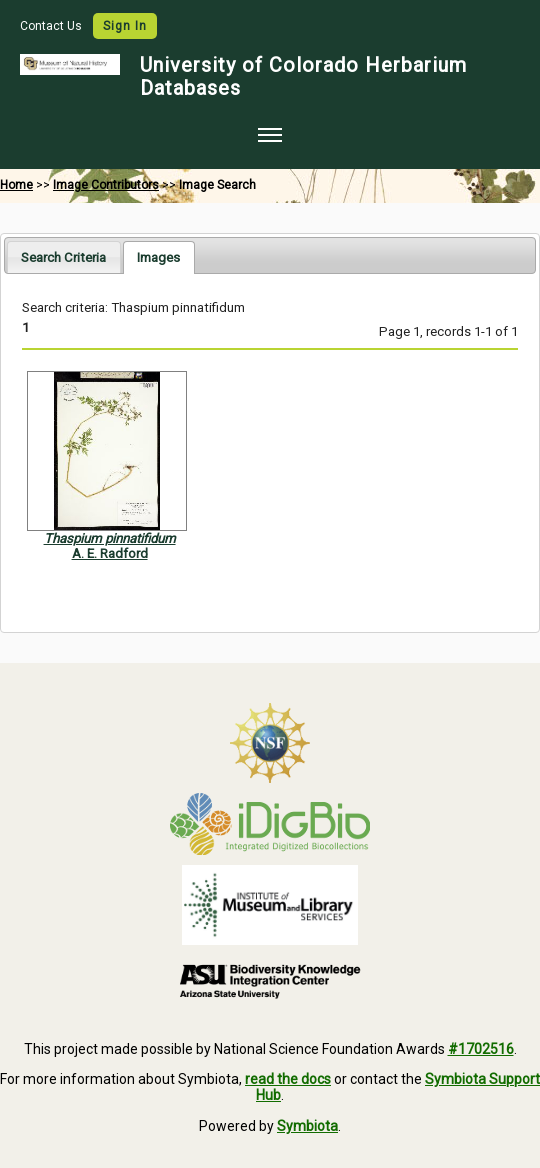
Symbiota (307, 1126)
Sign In (125, 26)
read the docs (288, 1079)
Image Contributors (106, 185)
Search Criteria (63, 257)
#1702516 (481, 1049)
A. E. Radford (110, 553)
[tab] (63, 256)
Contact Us (52, 26)
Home (16, 185)
